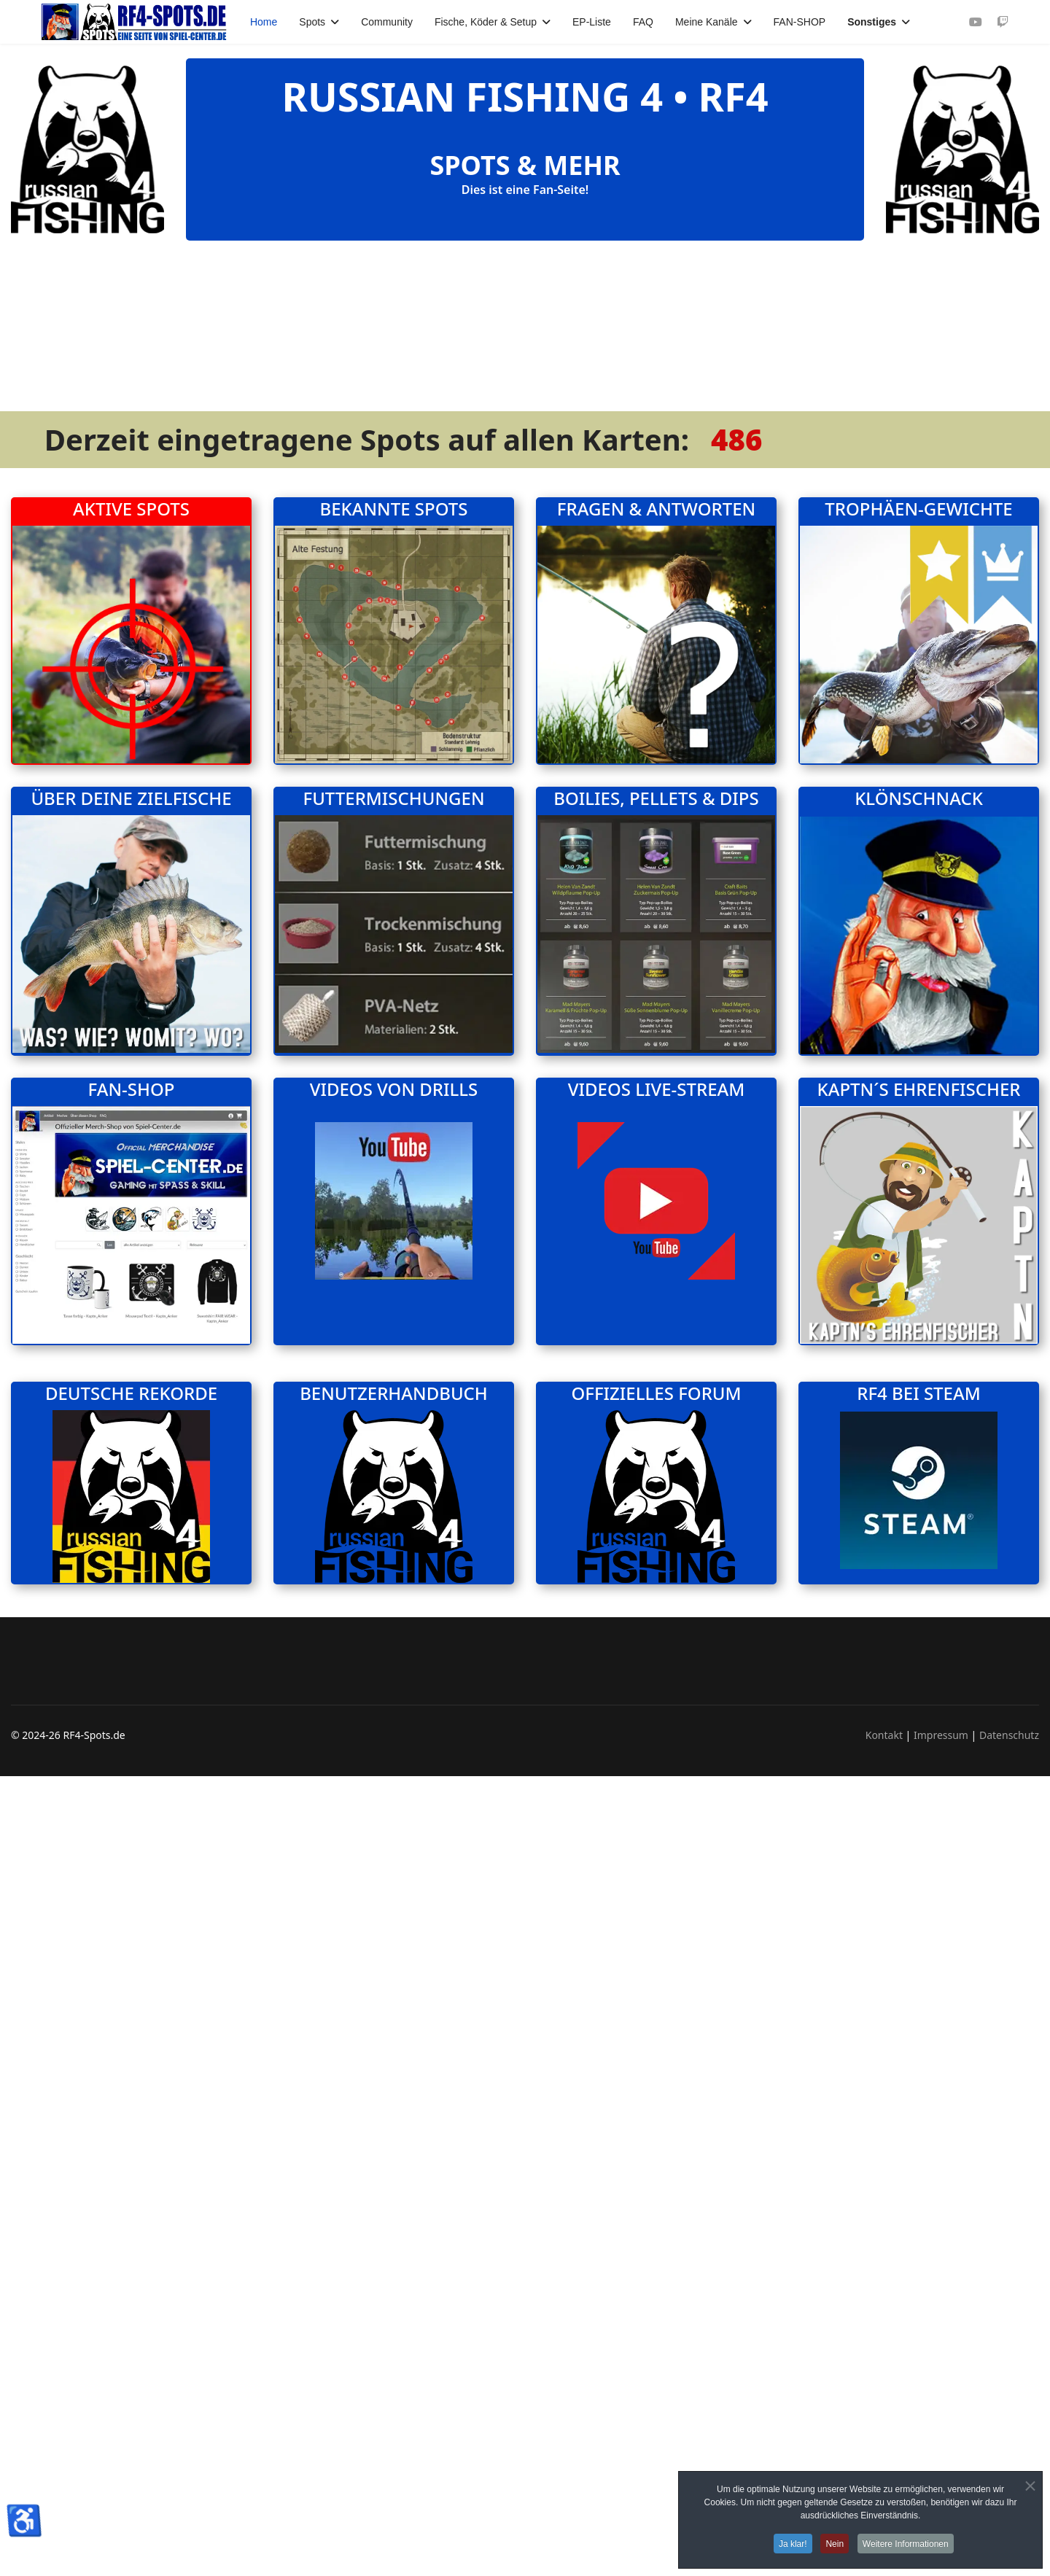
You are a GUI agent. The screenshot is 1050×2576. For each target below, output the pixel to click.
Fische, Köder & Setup (486, 22)
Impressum (941, 2148)
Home (263, 22)
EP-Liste (591, 22)
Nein (835, 2544)
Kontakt (884, 2148)
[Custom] (1002, 22)
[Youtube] (975, 22)
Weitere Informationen (909, 2544)
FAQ (643, 22)
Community (387, 22)
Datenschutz (1009, 2148)
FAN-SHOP (800, 22)
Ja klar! (791, 2544)
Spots (312, 22)
